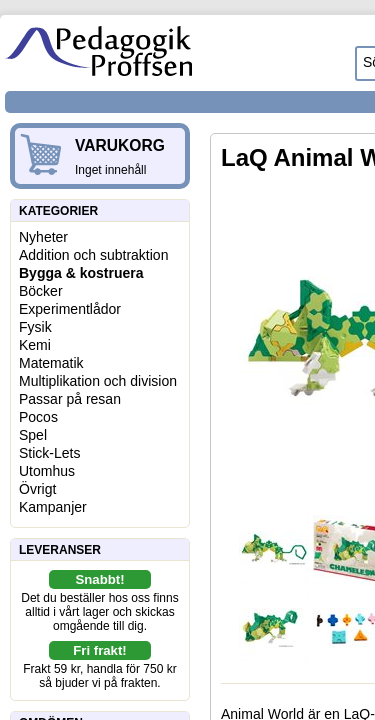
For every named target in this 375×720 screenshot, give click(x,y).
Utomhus (47, 471)
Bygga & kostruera (81, 273)
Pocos (38, 417)
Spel (33, 435)
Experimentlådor (70, 309)
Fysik (35, 327)
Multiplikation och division (98, 381)
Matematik (51, 363)
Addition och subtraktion (93, 255)
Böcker (41, 291)
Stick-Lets (49, 453)
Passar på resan (70, 399)
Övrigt (37, 489)
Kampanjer (53, 507)
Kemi (35, 345)
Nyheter (43, 237)
